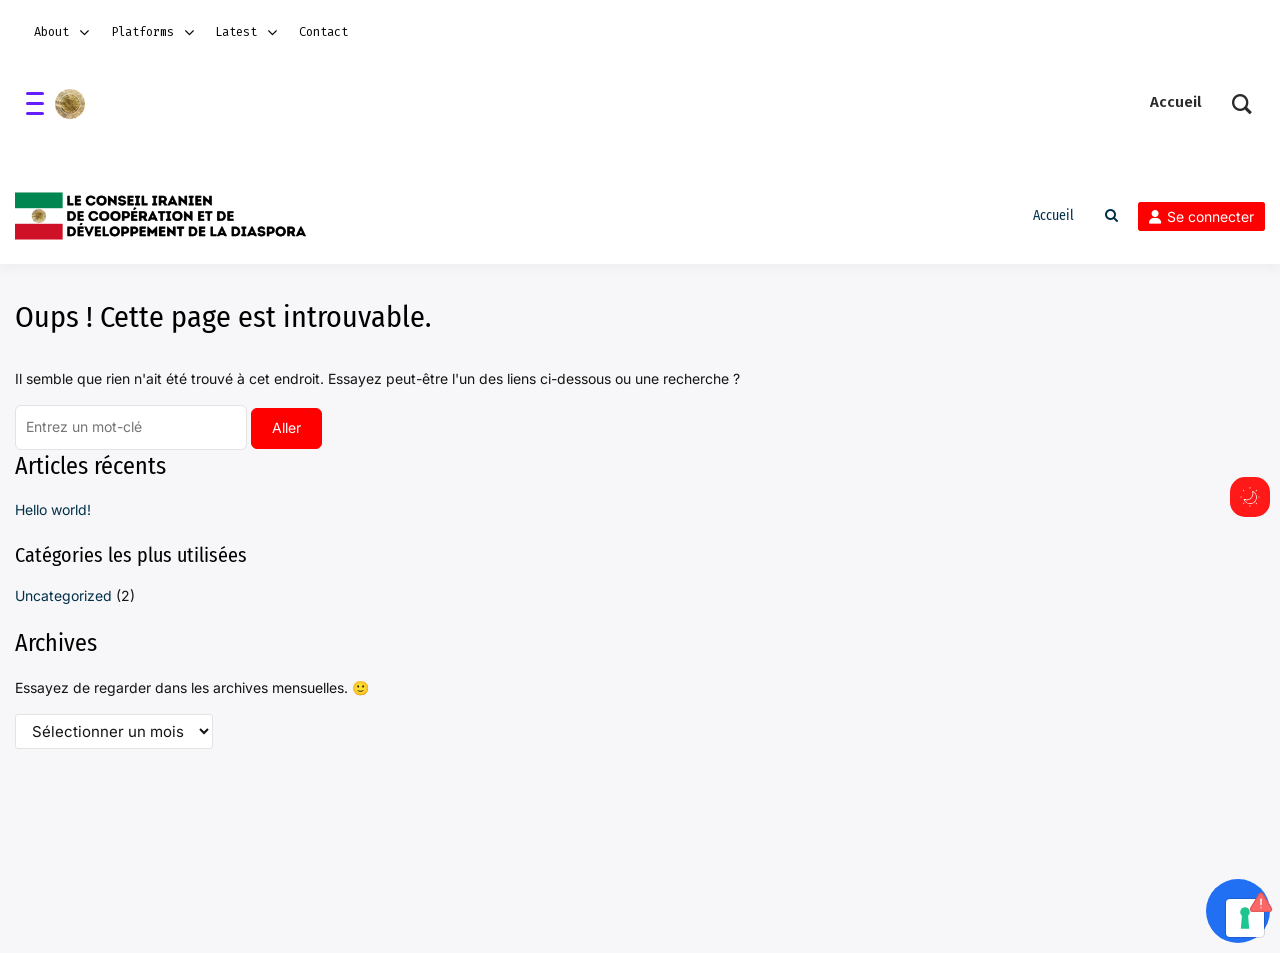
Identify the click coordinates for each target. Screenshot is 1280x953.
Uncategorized (63, 595)
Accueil (1053, 215)
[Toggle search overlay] (1111, 216)
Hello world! (53, 509)
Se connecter (1201, 216)
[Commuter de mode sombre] (1250, 497)
